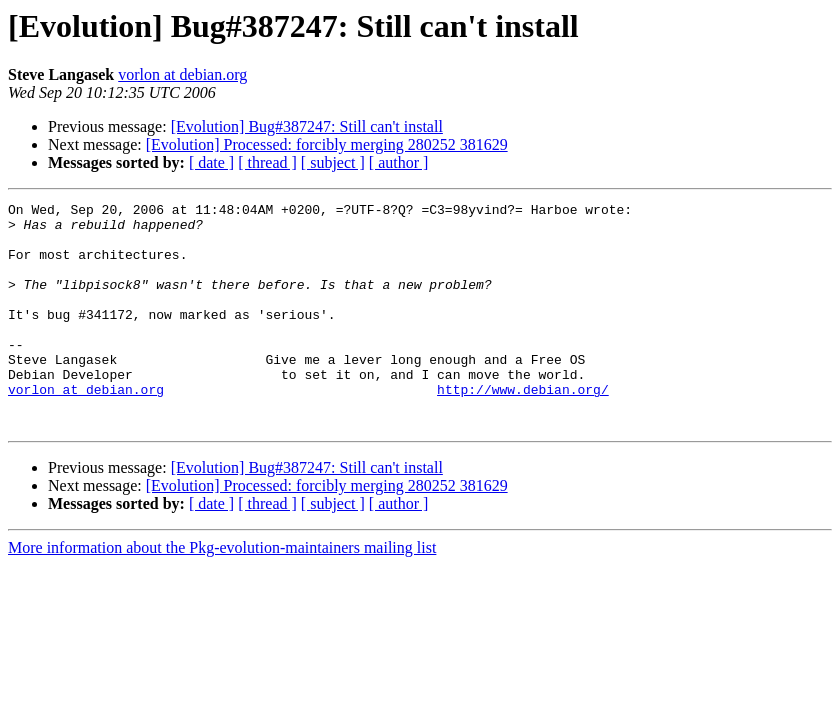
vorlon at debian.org (182, 74)
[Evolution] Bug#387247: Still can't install (307, 126)
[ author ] (399, 162)
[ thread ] (267, 162)
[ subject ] (333, 162)
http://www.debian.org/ (523, 428)
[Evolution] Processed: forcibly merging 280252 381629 (327, 144)
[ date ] (211, 162)
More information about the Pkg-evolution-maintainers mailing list (222, 592)
